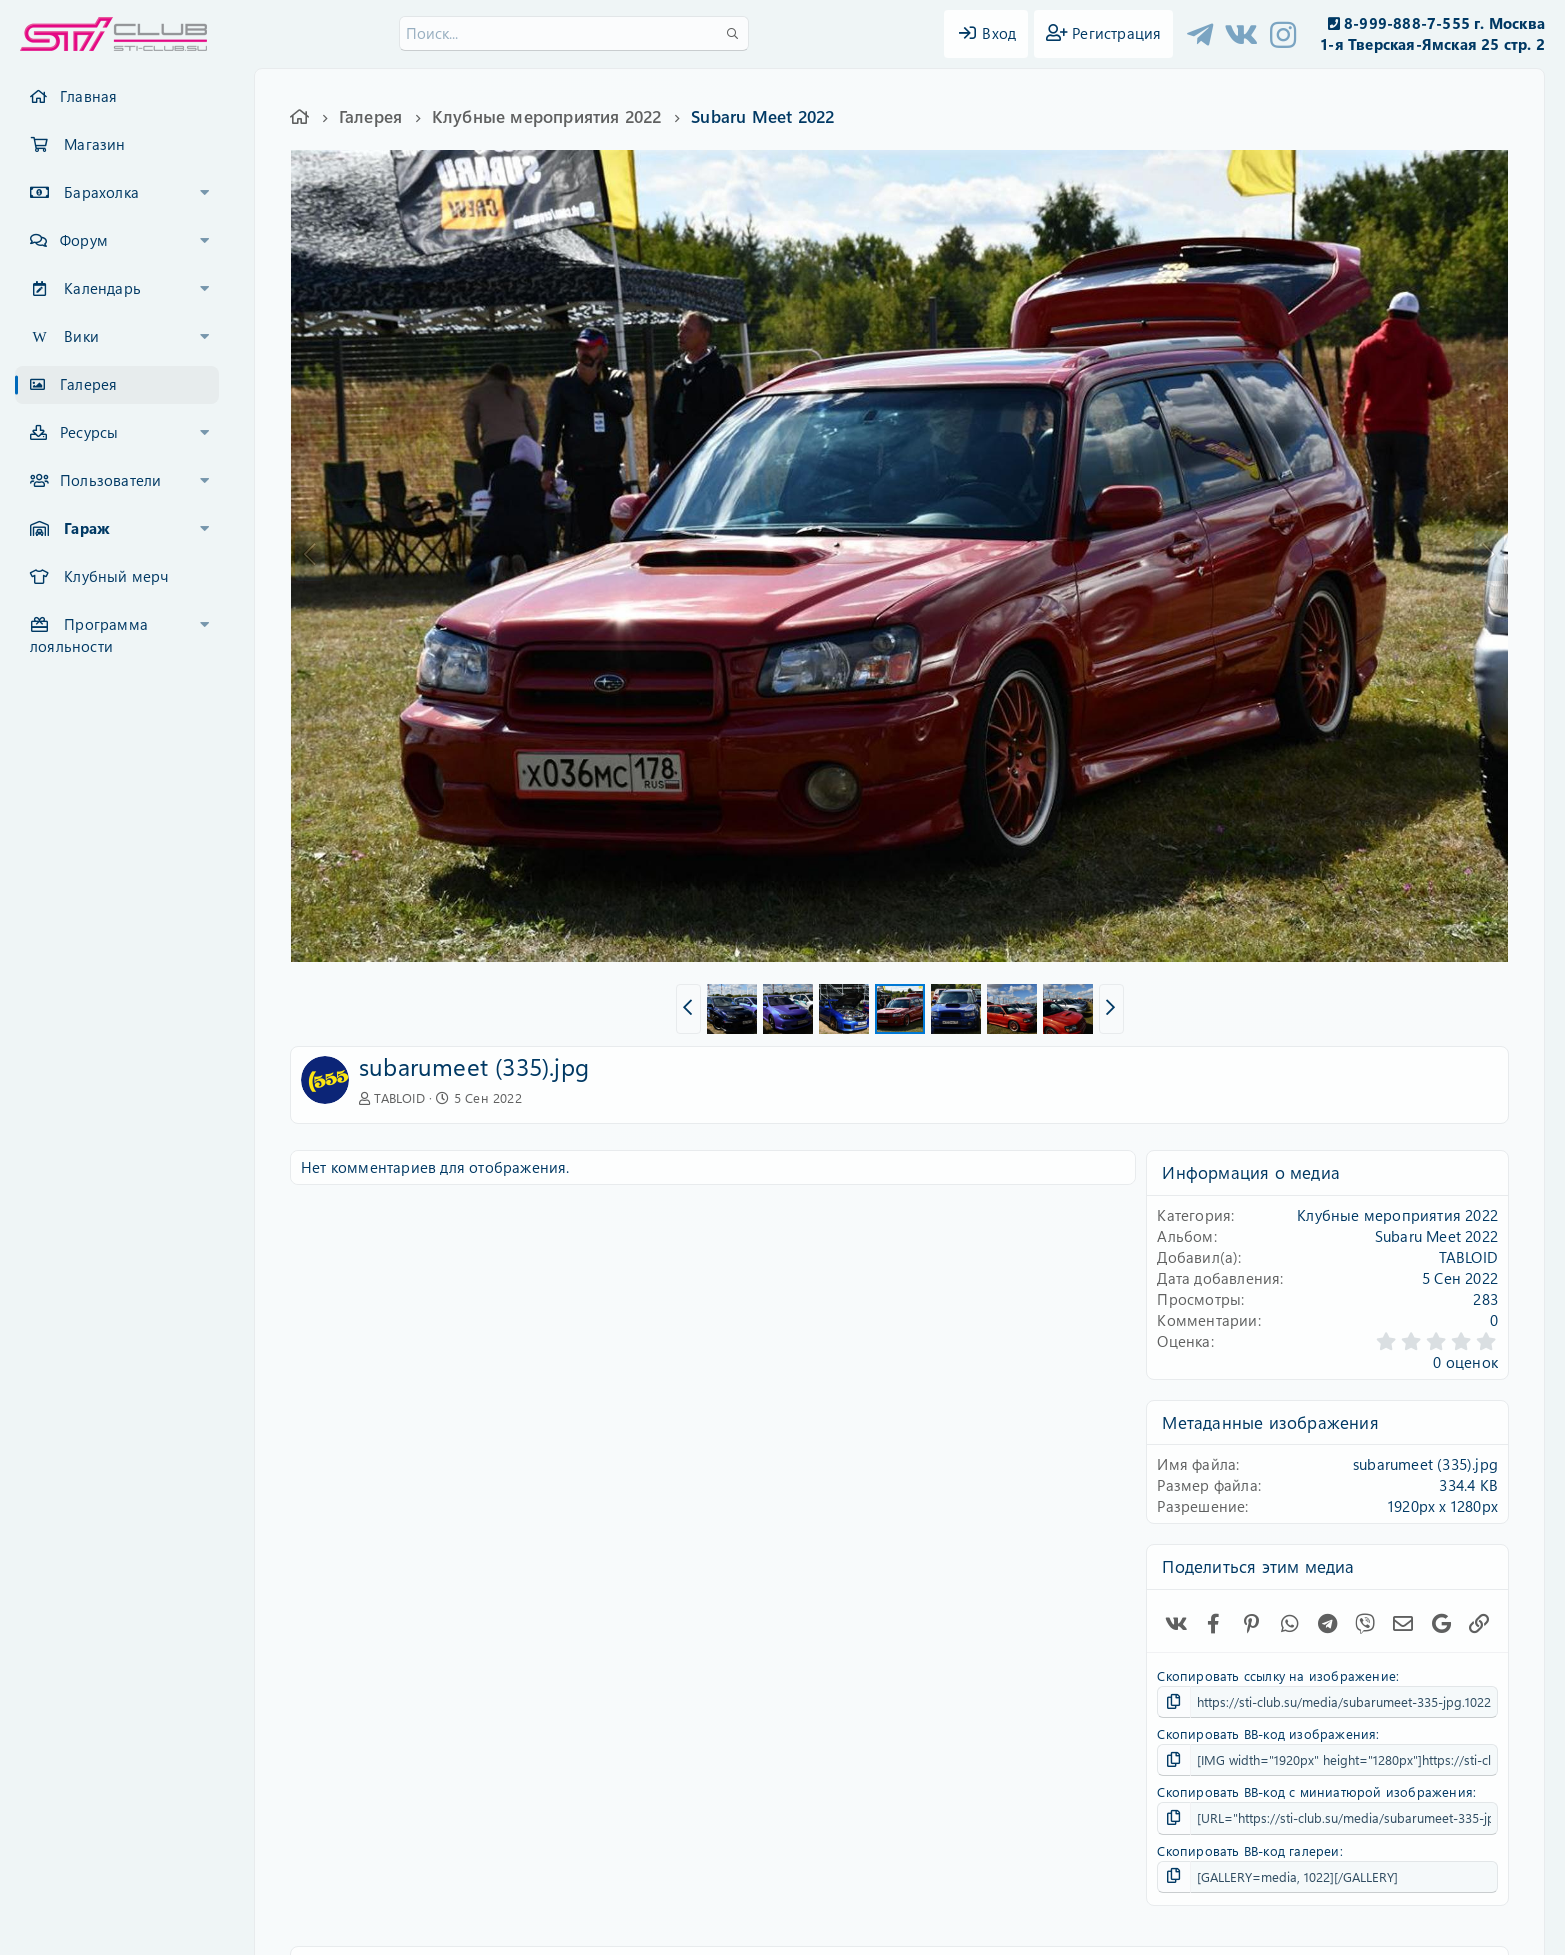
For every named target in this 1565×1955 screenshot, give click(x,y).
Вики (81, 336)
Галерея (88, 384)
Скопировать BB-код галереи (1248, 1850)
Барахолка (101, 192)
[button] (205, 193)
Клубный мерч (116, 576)
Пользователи (110, 480)
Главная (88, 96)
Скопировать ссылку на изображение (1276, 1675)
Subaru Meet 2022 (1436, 1236)
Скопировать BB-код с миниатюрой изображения (1315, 1791)
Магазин (94, 144)
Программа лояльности (89, 635)
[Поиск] (574, 33)
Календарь (102, 288)
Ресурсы (89, 432)
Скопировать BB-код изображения (1266, 1733)
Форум (84, 240)
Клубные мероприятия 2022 (1397, 1215)
